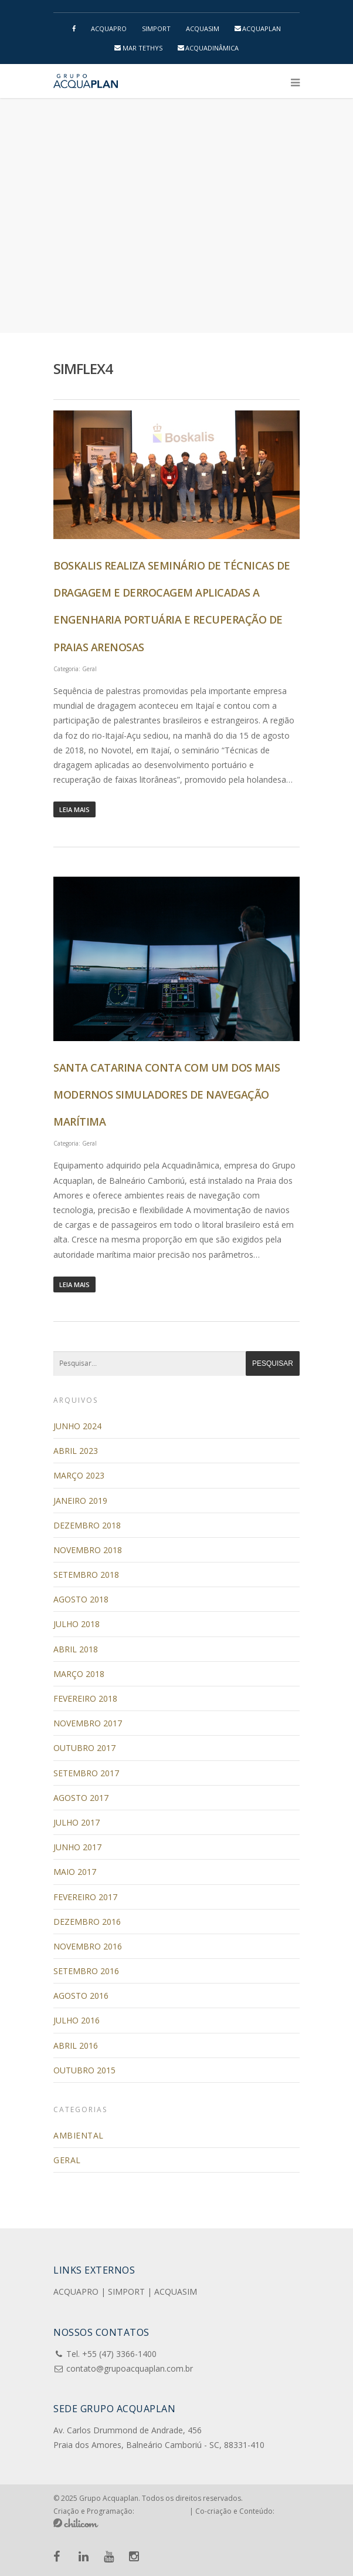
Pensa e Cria (162, 2510)
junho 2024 (77, 1426)
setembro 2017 (86, 1773)
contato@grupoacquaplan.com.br (129, 2368)
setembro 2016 (86, 1970)
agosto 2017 (80, 1797)
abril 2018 (75, 1649)
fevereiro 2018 (85, 1698)
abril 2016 (75, 2045)
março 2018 (78, 1673)
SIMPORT (156, 28)
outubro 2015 (84, 2070)
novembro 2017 (87, 1723)
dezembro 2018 (87, 1525)
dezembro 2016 (87, 1921)
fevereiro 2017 (85, 1896)
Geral (89, 669)
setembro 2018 (86, 1574)
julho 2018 (76, 1623)
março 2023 (78, 1475)
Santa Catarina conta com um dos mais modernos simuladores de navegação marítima (166, 1094)
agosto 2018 (80, 1599)
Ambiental (78, 2135)
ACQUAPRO (109, 28)
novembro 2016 (87, 1946)
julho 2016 (76, 2020)
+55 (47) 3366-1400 (119, 2353)
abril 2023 (75, 1450)
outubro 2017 (84, 1747)
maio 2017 (74, 1871)
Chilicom (76, 2522)
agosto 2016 (80, 1995)
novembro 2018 (87, 1549)
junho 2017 (77, 1847)
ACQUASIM (202, 28)
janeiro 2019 (80, 1500)
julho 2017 (76, 1822)
